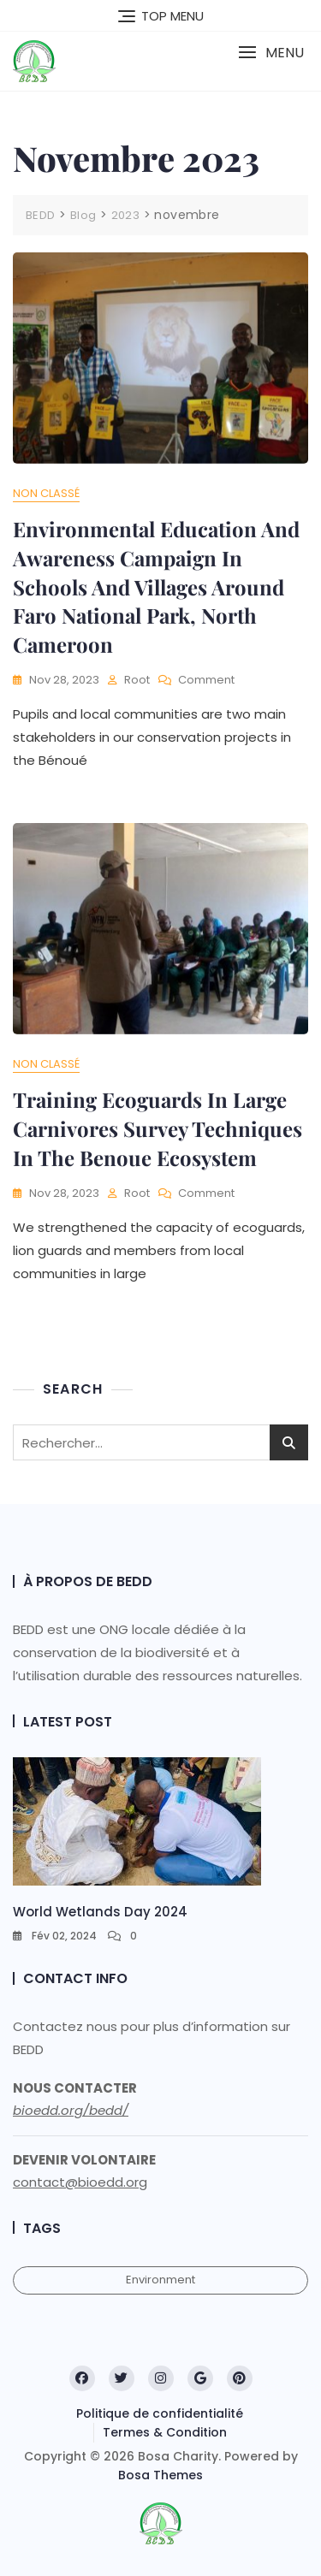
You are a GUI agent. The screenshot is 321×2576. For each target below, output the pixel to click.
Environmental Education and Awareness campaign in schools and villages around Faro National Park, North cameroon (156, 586)
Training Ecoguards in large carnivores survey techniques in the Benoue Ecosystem (157, 1128)
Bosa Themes (160, 2475)
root (137, 680)
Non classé (46, 493)
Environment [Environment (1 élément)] (160, 2279)
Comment (206, 681)
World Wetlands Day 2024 (100, 1912)
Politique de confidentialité (159, 2413)
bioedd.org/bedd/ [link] (70, 2110)
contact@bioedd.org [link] (80, 2182)
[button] (271, 52)
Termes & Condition (165, 2432)
